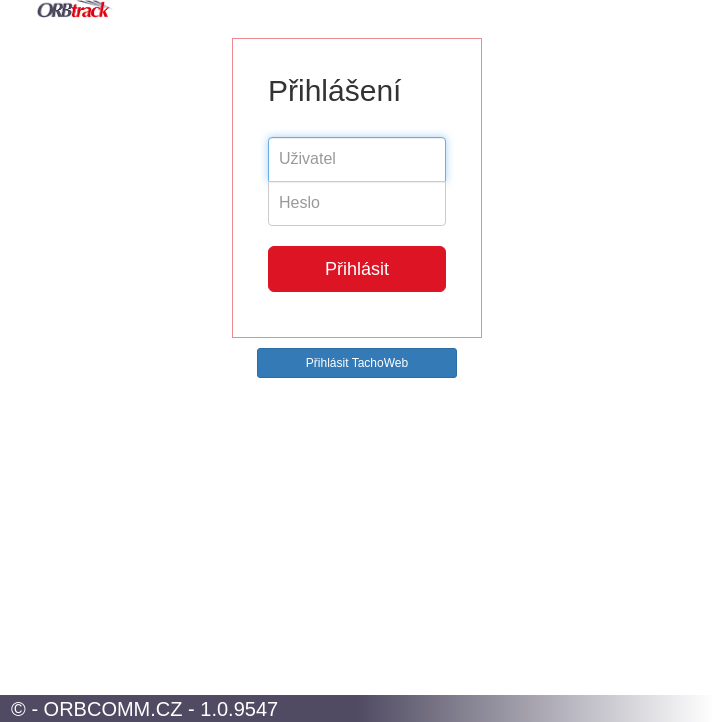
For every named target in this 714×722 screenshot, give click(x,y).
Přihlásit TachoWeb (357, 363)
